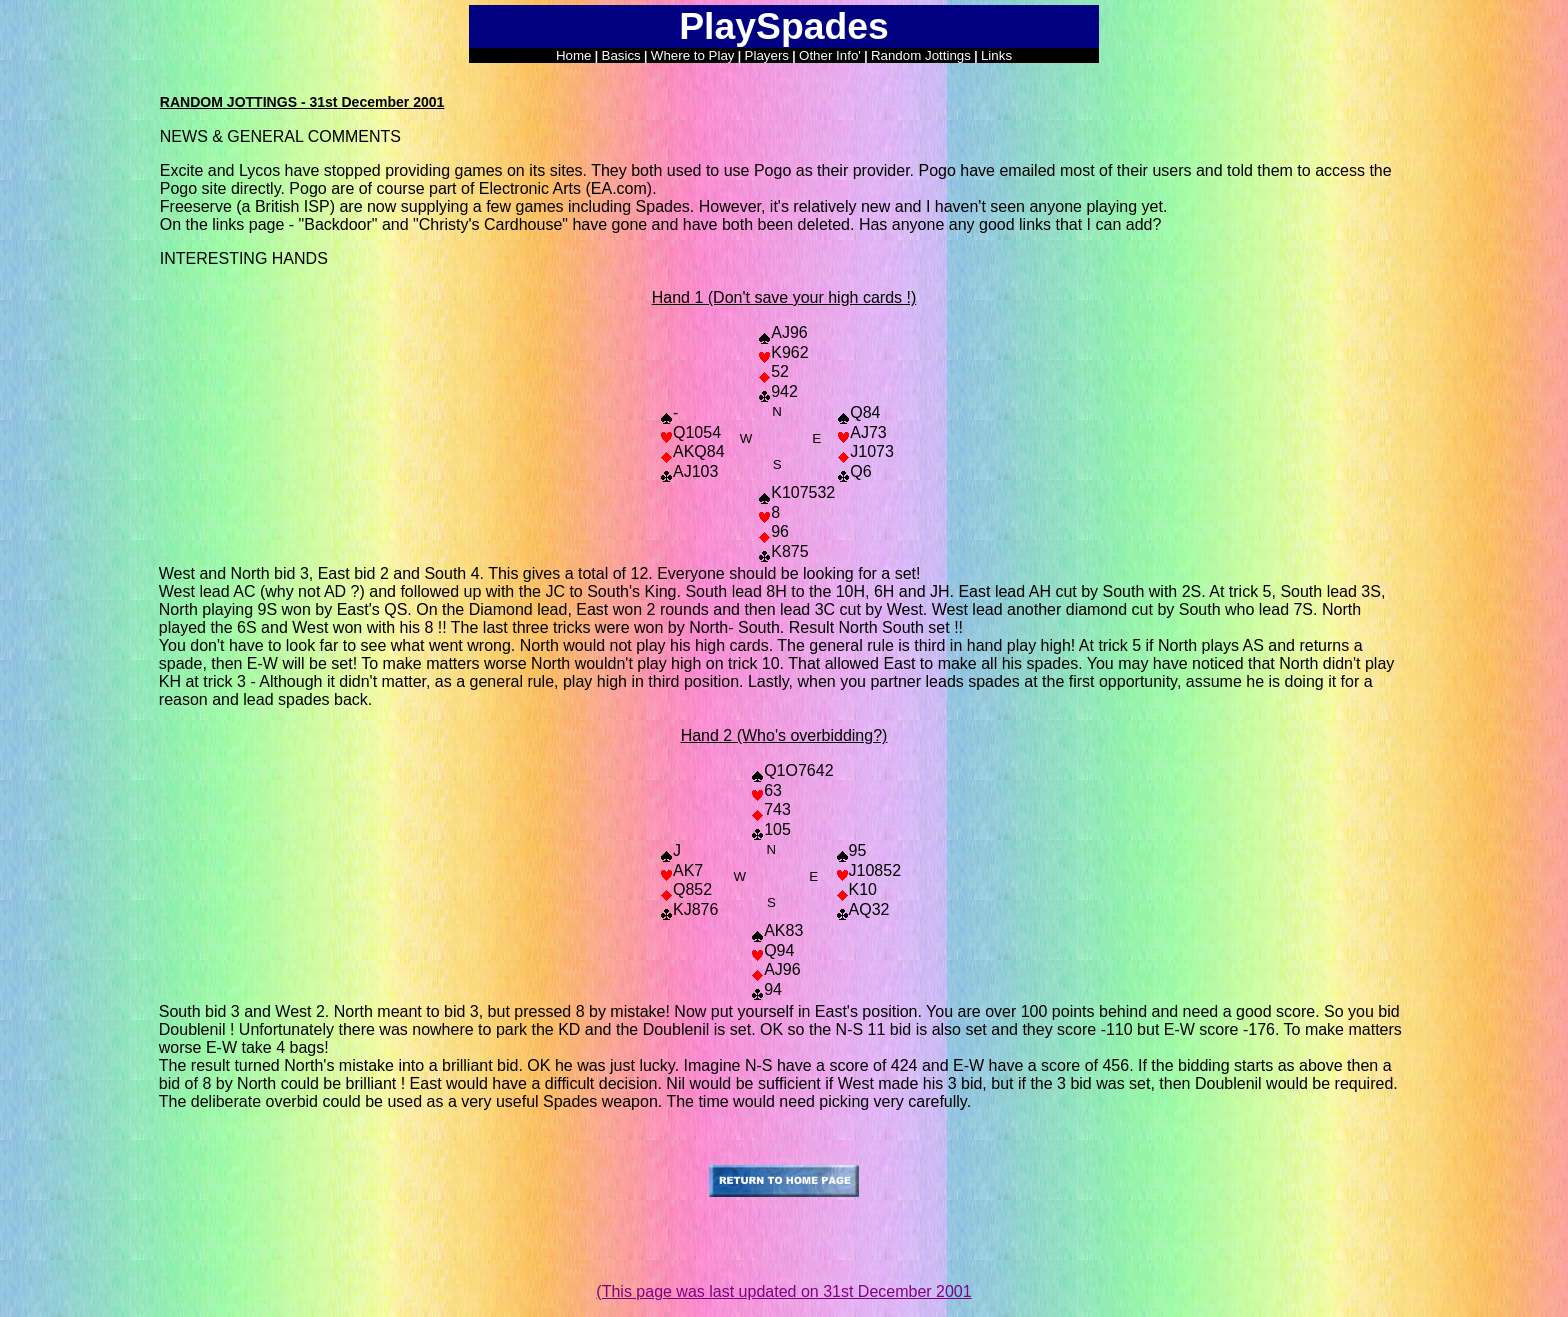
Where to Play (693, 55)
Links (996, 55)
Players (767, 55)
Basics (621, 55)
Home (574, 55)
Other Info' (830, 55)
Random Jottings (921, 55)
